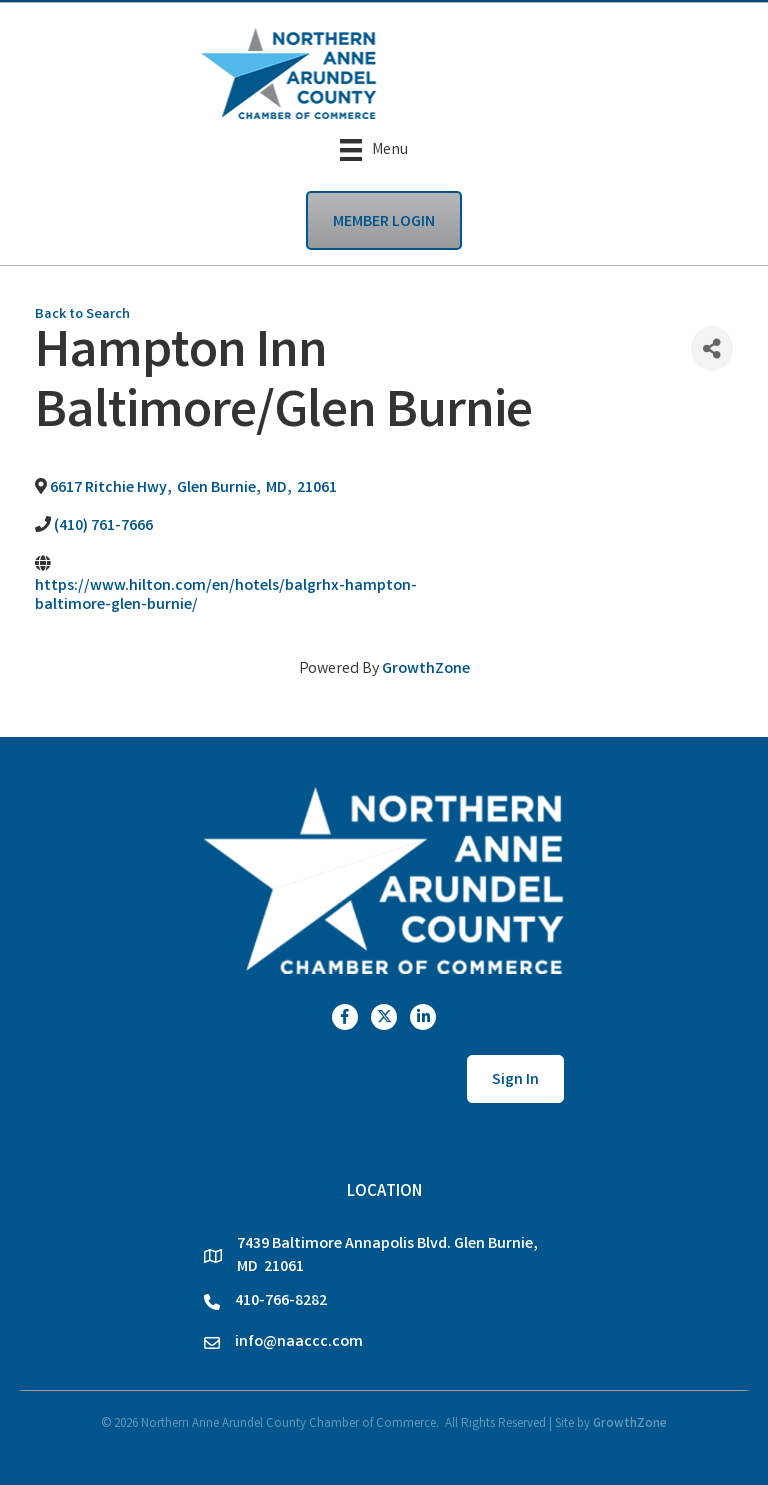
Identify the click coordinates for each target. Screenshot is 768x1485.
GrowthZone (426, 669)
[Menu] (374, 150)
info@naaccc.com (299, 1342)
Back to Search (82, 315)
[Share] (712, 348)
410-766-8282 (281, 1301)
